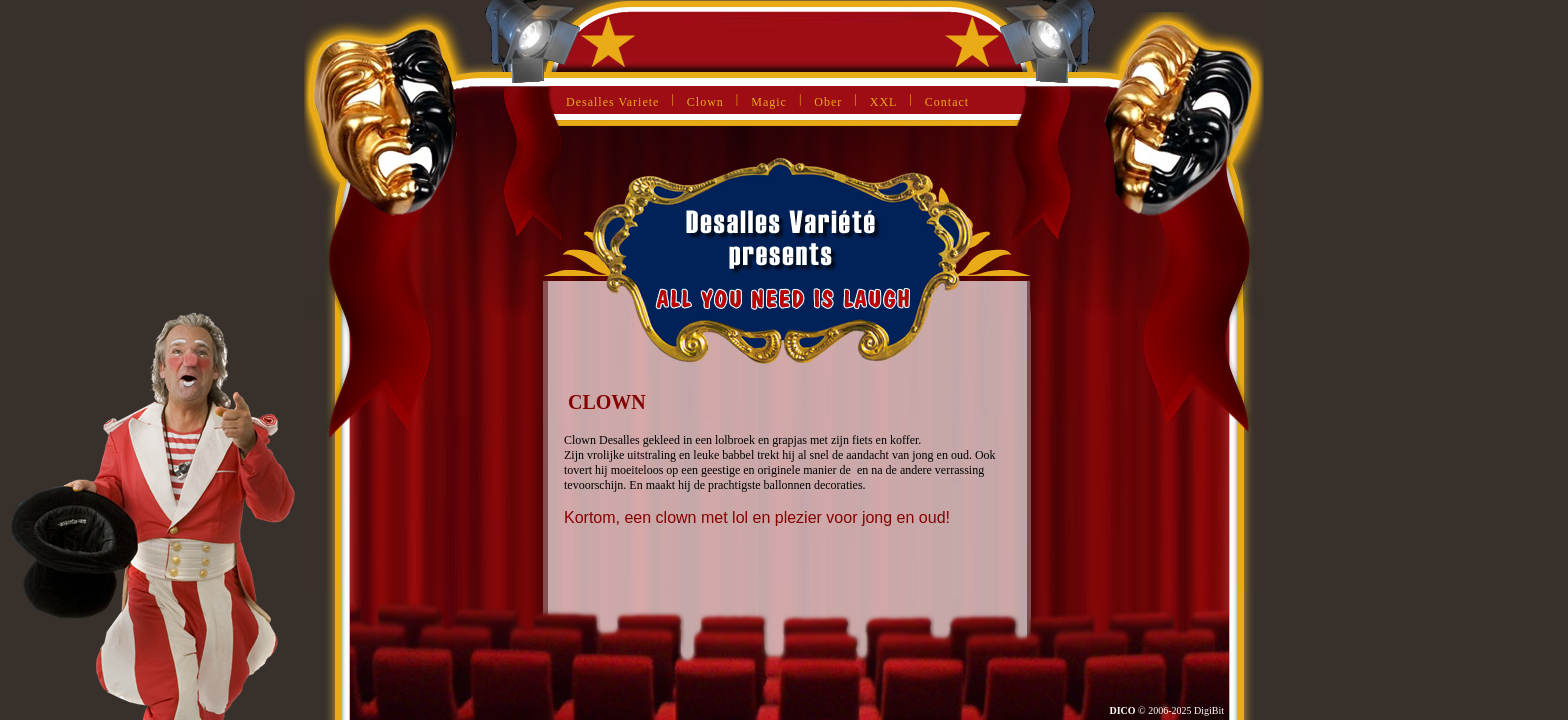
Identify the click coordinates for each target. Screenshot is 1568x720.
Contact (947, 102)
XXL (884, 102)
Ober (828, 102)
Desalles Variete (612, 102)
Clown (705, 102)
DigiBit (1209, 710)
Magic (769, 102)
